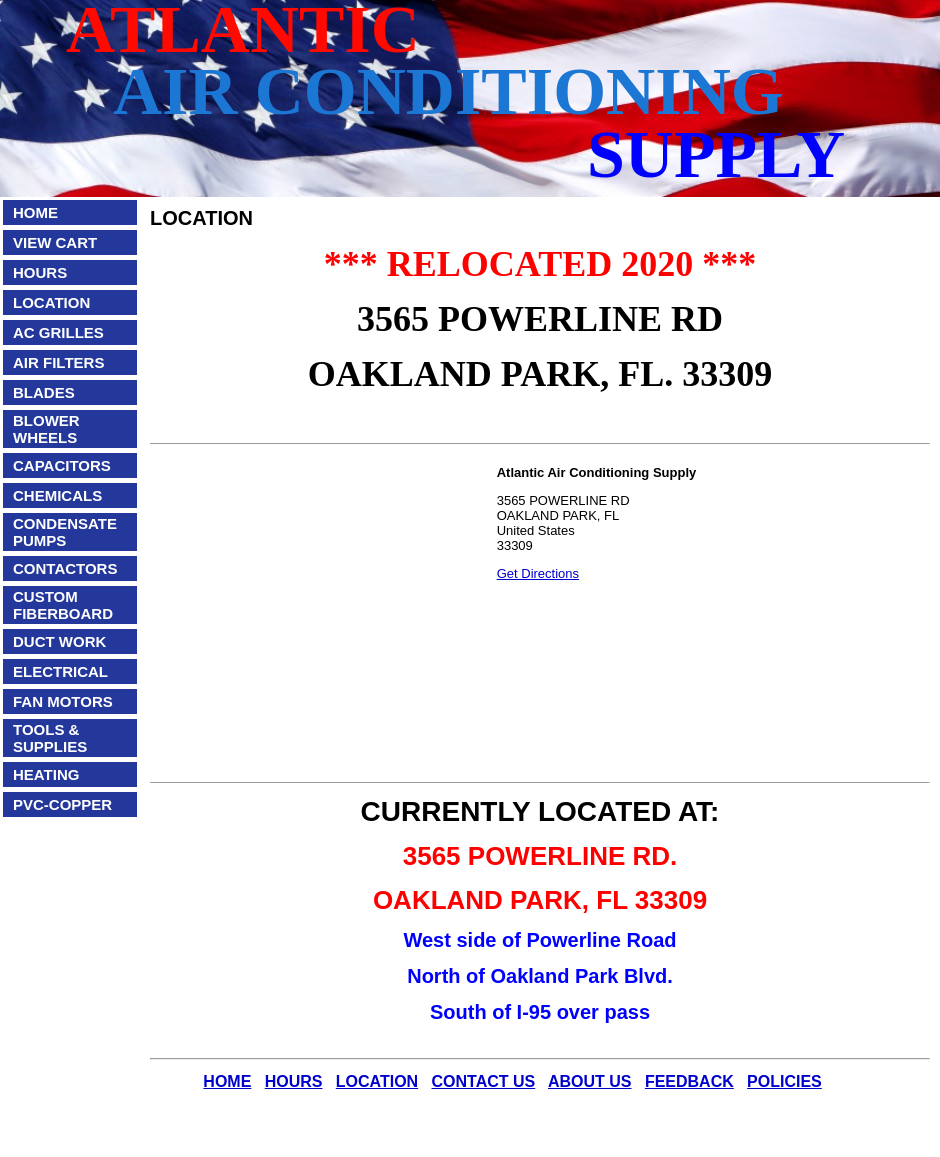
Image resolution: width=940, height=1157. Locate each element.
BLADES (44, 392)
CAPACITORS (62, 465)
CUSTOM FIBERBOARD (63, 605)
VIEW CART (55, 242)
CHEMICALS (57, 495)
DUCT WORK (59, 641)
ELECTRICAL (60, 671)
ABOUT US (590, 1081)
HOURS (40, 272)
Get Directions (538, 573)
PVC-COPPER (62, 804)
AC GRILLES (58, 332)
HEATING (46, 774)
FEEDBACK (689, 1081)
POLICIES (784, 1081)
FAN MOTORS (63, 701)
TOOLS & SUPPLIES (50, 738)
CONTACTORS (65, 568)
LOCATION (51, 302)
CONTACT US (484, 1081)
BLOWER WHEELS (46, 429)
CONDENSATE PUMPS (65, 532)
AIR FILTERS (58, 362)
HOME (35, 212)
